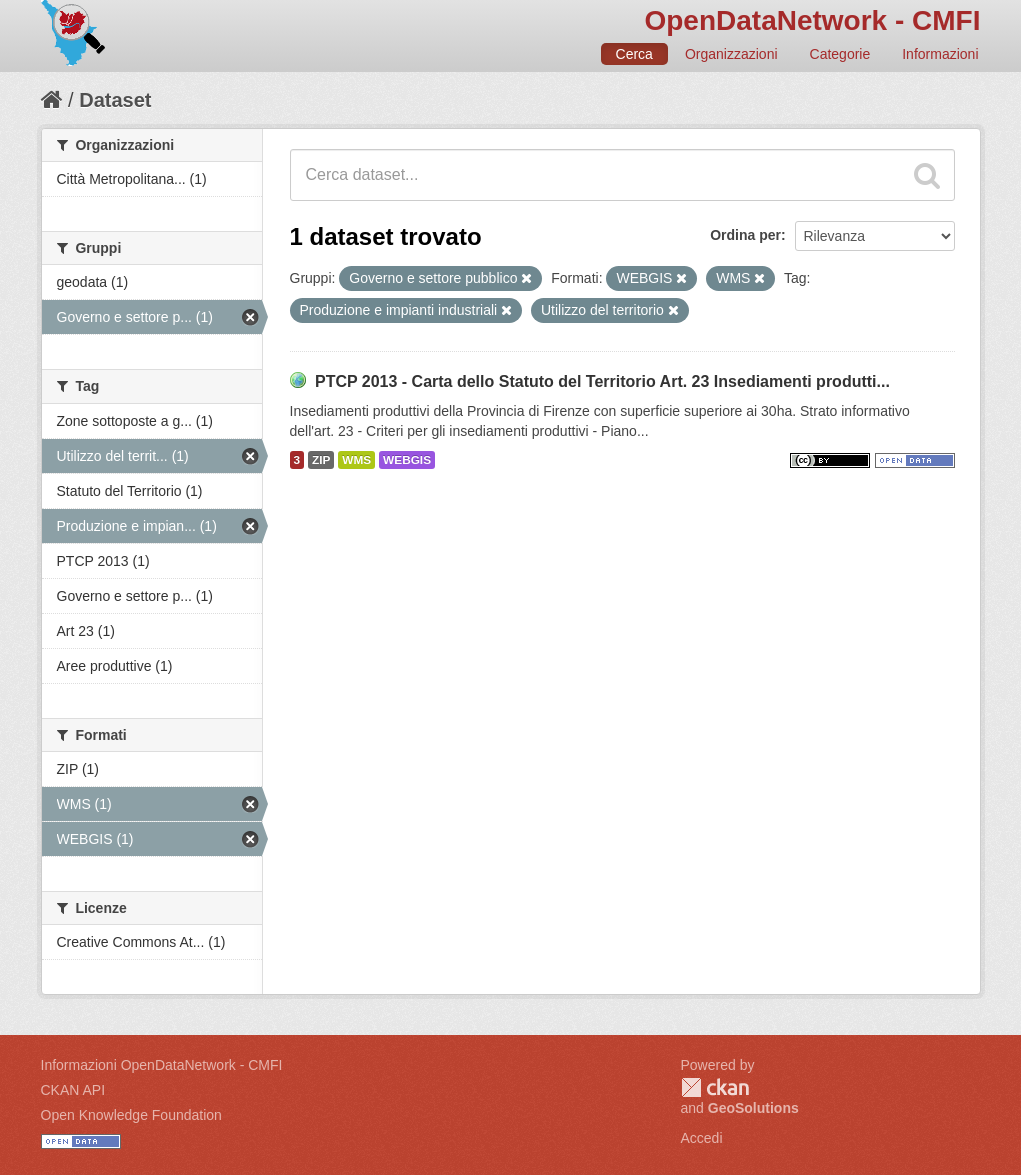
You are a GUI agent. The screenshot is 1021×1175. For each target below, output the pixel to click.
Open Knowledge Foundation (131, 1115)
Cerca (634, 54)
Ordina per (745, 235)
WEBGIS (407, 460)
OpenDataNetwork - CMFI (812, 20)
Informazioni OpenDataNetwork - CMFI (162, 1065)
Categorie (840, 54)
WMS (356, 460)
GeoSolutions (753, 1108)
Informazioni (940, 54)
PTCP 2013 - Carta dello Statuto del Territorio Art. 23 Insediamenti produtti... (602, 381)
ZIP (321, 460)
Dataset (115, 100)
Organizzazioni (731, 54)
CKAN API (73, 1090)
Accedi (702, 1138)
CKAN (715, 1087)
